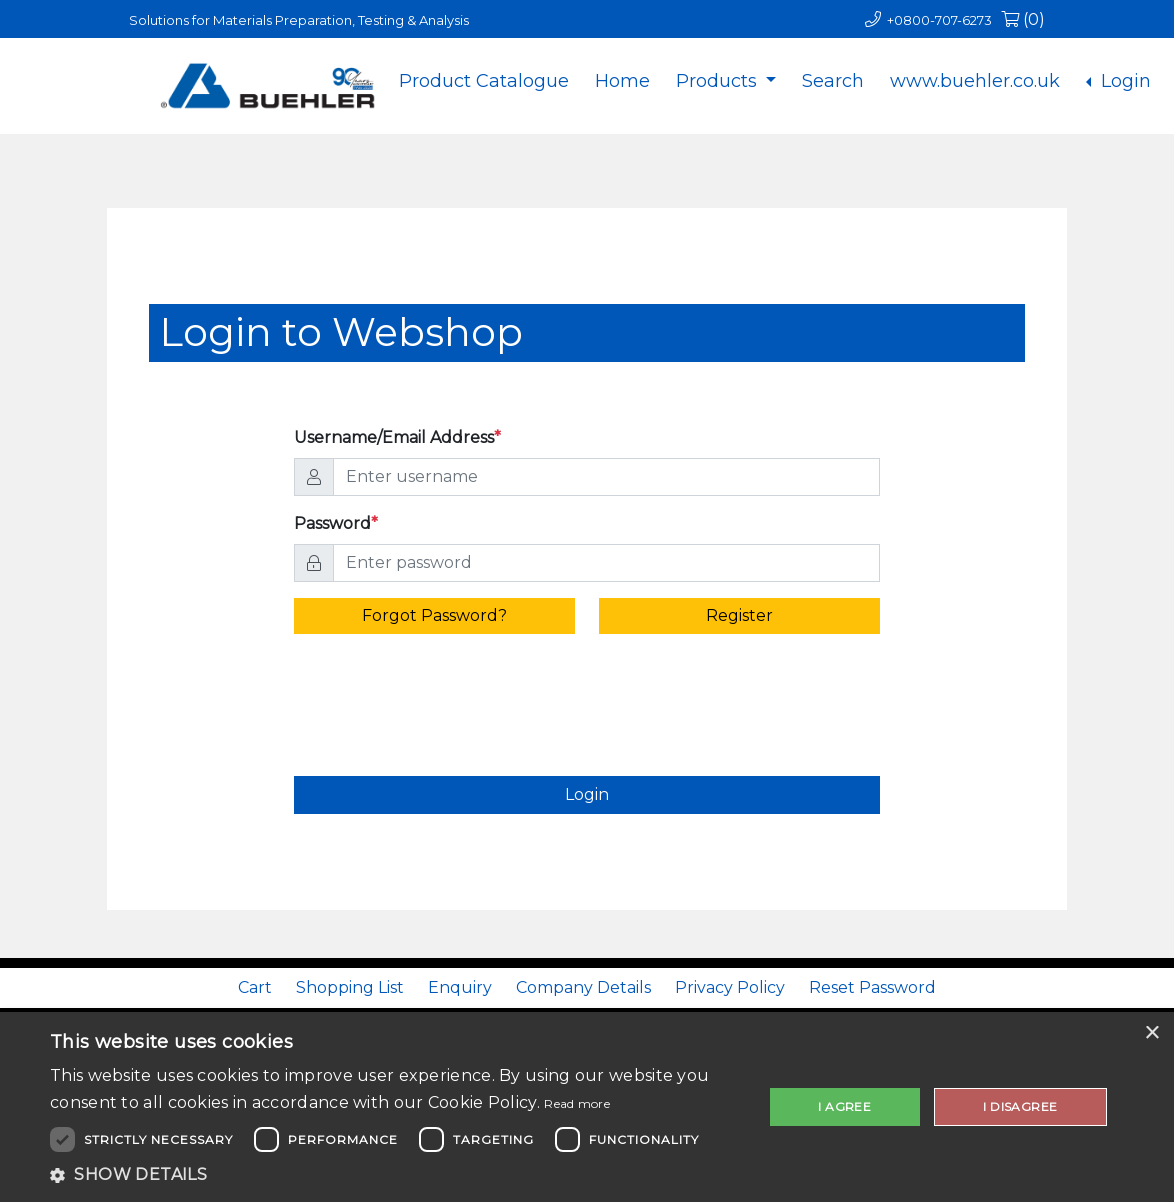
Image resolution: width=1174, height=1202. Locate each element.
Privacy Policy (730, 987)
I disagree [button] (1020, 1106)
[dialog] (587, 1107)
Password (336, 523)
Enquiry (460, 987)
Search (833, 81)
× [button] (1151, 1033)
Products (719, 81)
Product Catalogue (484, 81)
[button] (396, 1175)
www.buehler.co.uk (975, 81)
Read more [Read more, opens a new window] (577, 1103)
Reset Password (872, 987)
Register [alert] (739, 615)
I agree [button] (844, 1106)
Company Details (583, 987)
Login (1123, 81)
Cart (255, 987)
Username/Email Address (397, 437)
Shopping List (350, 987)
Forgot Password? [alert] (434, 615)
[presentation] (446, 689)
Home (622, 81)
